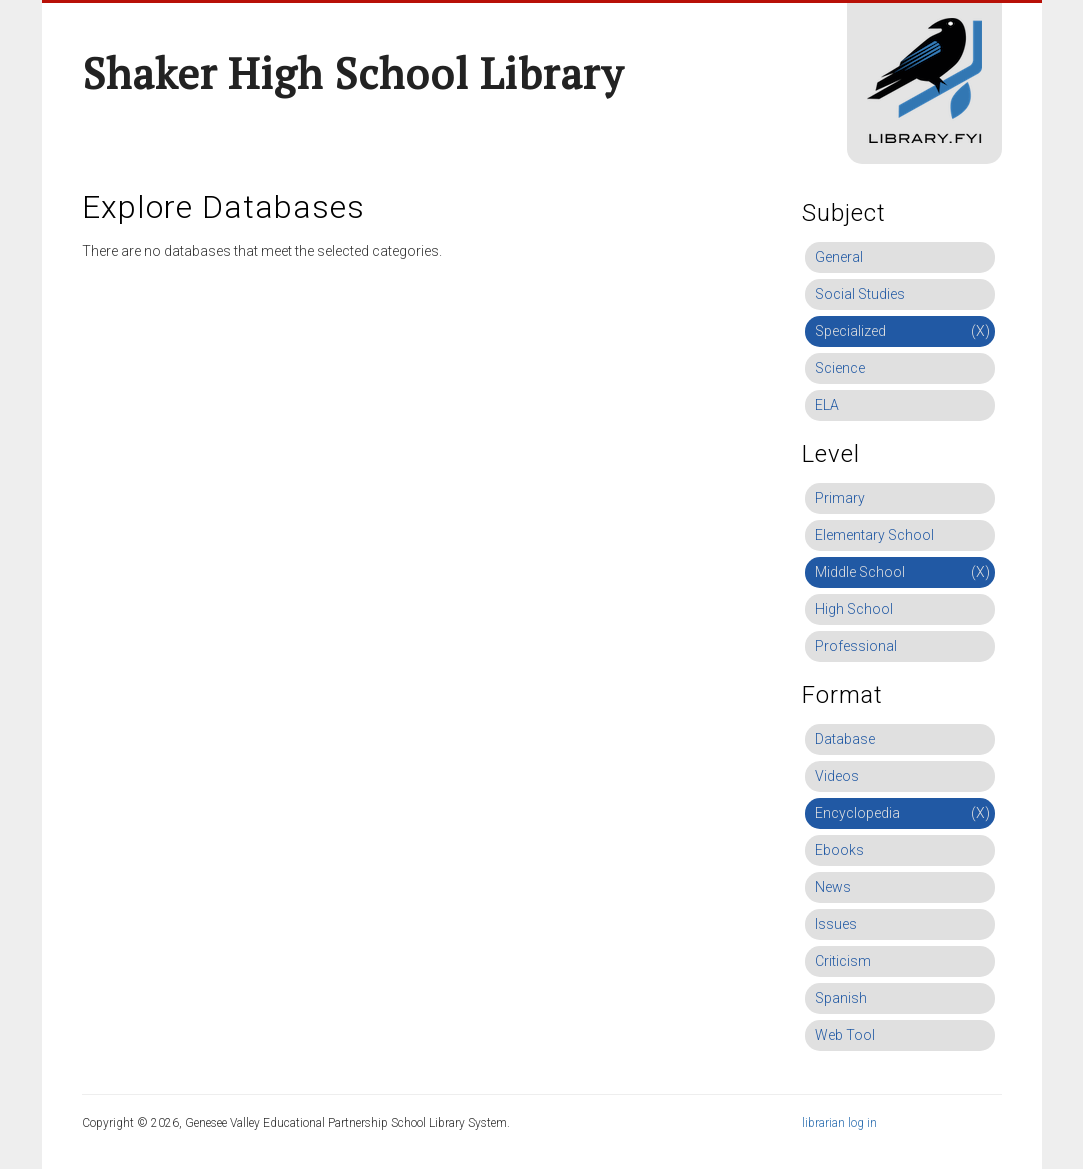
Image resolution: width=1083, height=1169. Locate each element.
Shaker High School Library (353, 73)
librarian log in (839, 1123)
